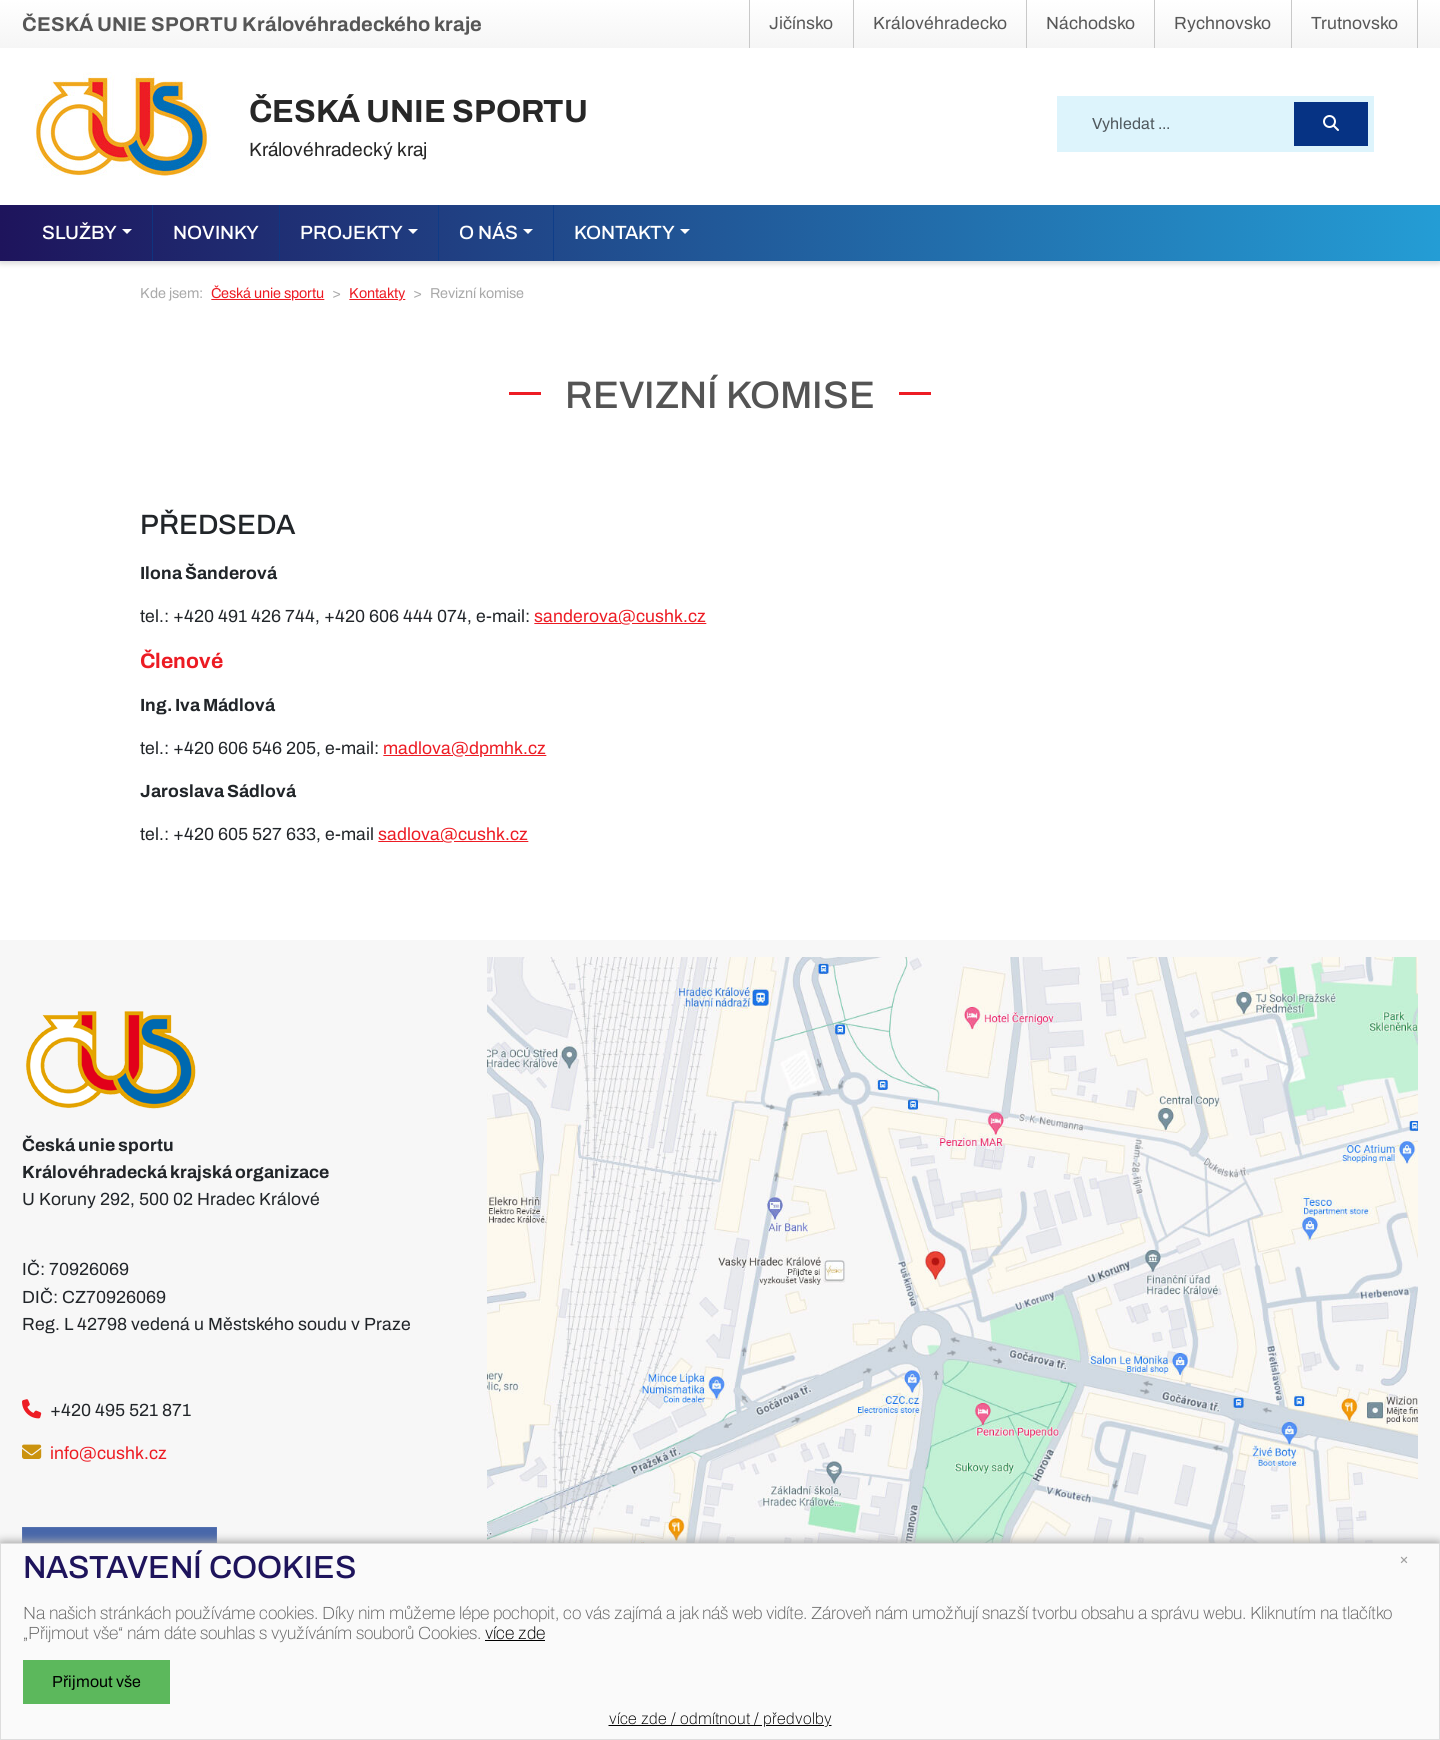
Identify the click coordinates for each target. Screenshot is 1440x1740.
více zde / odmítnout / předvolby (720, 1718)
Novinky (216, 232)
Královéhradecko (940, 23)
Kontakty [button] (624, 232)
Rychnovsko (1222, 23)
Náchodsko (1090, 23)
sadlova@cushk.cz (453, 834)
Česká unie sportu (267, 293)
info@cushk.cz (108, 1453)
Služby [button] (79, 232)
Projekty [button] (351, 232)
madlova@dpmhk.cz (464, 748)
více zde (515, 1633)
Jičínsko (801, 23)
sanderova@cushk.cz (620, 616)
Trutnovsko (1354, 23)
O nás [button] (488, 232)
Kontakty (377, 293)
